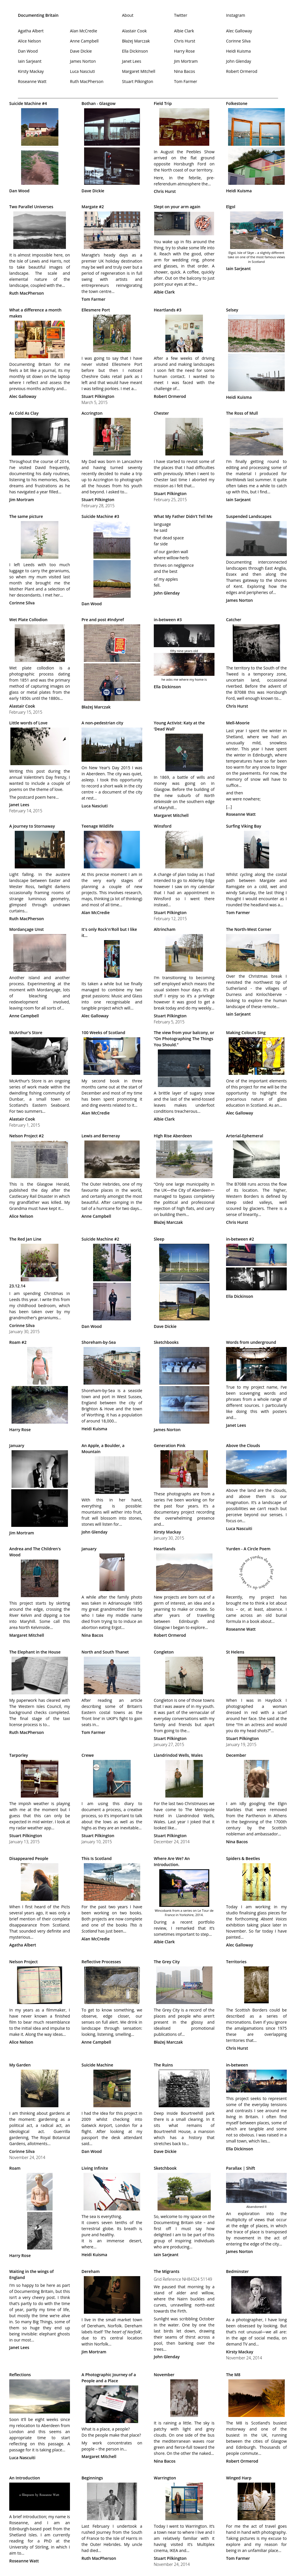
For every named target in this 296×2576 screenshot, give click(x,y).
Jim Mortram (186, 61)
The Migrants (166, 2271)
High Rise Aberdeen (173, 1135)
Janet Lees (131, 61)
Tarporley (18, 1755)
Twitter (180, 15)
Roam (15, 2168)
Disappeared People (28, 1858)
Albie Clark (184, 31)
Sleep (159, 1239)
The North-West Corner (248, 929)
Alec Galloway (239, 31)
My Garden (20, 2065)
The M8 (233, 2374)
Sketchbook (165, 2168)
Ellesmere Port (96, 310)
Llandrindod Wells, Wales (178, 1755)
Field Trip (163, 103)
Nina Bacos (184, 71)
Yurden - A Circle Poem (248, 1548)
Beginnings (92, 2478)
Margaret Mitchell (138, 71)
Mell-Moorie (237, 723)
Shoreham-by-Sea (99, 1342)
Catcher (233, 619)
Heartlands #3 (167, 310)
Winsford (162, 826)
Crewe (88, 1755)
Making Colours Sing (246, 1032)
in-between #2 (240, 1239)
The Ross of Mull (242, 413)
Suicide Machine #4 (28, 103)
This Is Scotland (97, 1858)
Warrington (165, 2478)
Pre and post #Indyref (103, 619)
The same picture (26, 516)
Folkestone (236, 103)
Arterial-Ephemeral (244, 1135)
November (164, 2374)
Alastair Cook (134, 31)
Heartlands (164, 1548)
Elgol (230, 206)
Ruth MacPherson (86, 81)
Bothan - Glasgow (99, 103)
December (236, 1755)
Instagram (235, 15)
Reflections (20, 2374)
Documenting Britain (38, 15)
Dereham (91, 2271)
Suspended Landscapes (248, 516)
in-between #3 (168, 619)
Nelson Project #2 (26, 1135)
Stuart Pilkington (137, 81)
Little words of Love (28, 723)
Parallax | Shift (240, 2168)
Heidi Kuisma (238, 51)
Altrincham (164, 929)
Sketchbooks (166, 1342)
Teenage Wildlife (98, 826)
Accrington (92, 413)
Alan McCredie (83, 31)
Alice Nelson (29, 41)
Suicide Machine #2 (100, 1239)
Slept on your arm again (177, 206)
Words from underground (251, 1342)
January (16, 1445)
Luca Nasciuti (82, 71)
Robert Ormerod (241, 71)
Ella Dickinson (135, 51)
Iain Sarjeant (29, 61)
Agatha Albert (31, 31)
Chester (161, 413)
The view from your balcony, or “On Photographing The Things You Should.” (184, 1038)
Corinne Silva (238, 41)
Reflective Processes (101, 1961)
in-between (237, 2065)
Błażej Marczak (136, 41)
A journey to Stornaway (32, 826)
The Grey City (167, 1961)
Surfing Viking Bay (243, 826)
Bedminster (237, 2271)
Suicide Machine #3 (100, 516)
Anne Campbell (84, 41)
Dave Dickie (81, 51)
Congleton (164, 1652)
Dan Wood (28, 51)
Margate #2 (93, 206)
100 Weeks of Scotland (103, 1032)
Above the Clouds (243, 1445)
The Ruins (163, 2065)
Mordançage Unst (26, 929)
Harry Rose (184, 51)
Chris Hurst (184, 41)
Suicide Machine (97, 2065)
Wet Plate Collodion (28, 619)
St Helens (235, 1652)
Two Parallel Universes (31, 206)
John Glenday (238, 61)
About (127, 15)
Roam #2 (18, 1342)
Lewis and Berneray (101, 1135)
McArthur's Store (25, 1032)
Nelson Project (23, 1961)
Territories (236, 1961)
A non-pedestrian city (102, 723)
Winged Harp (238, 2478)
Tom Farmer (185, 81)
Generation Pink (169, 1445)
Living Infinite (95, 2168)
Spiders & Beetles (243, 1858)
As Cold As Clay (23, 413)
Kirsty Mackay (31, 71)
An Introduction (24, 2478)
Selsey (232, 310)
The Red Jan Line (25, 1239)
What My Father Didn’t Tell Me (183, 516)
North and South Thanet (105, 1652)
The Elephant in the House (35, 1652)
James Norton (83, 61)
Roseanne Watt (32, 81)
